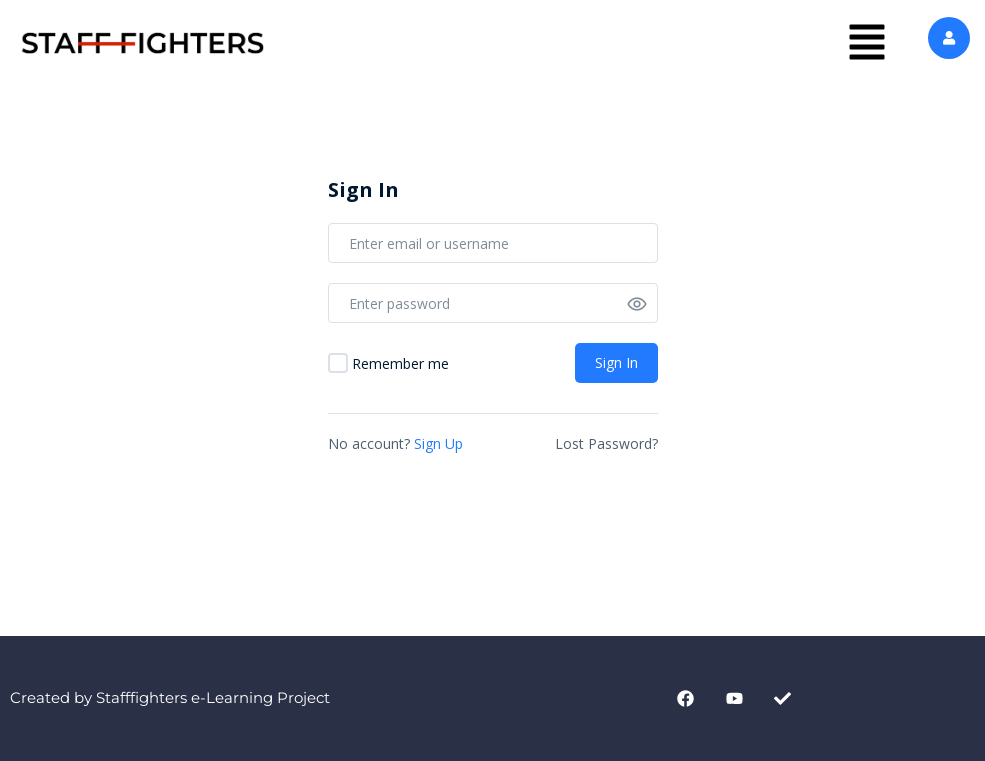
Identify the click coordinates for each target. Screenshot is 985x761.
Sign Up (438, 443)
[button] (867, 43)
